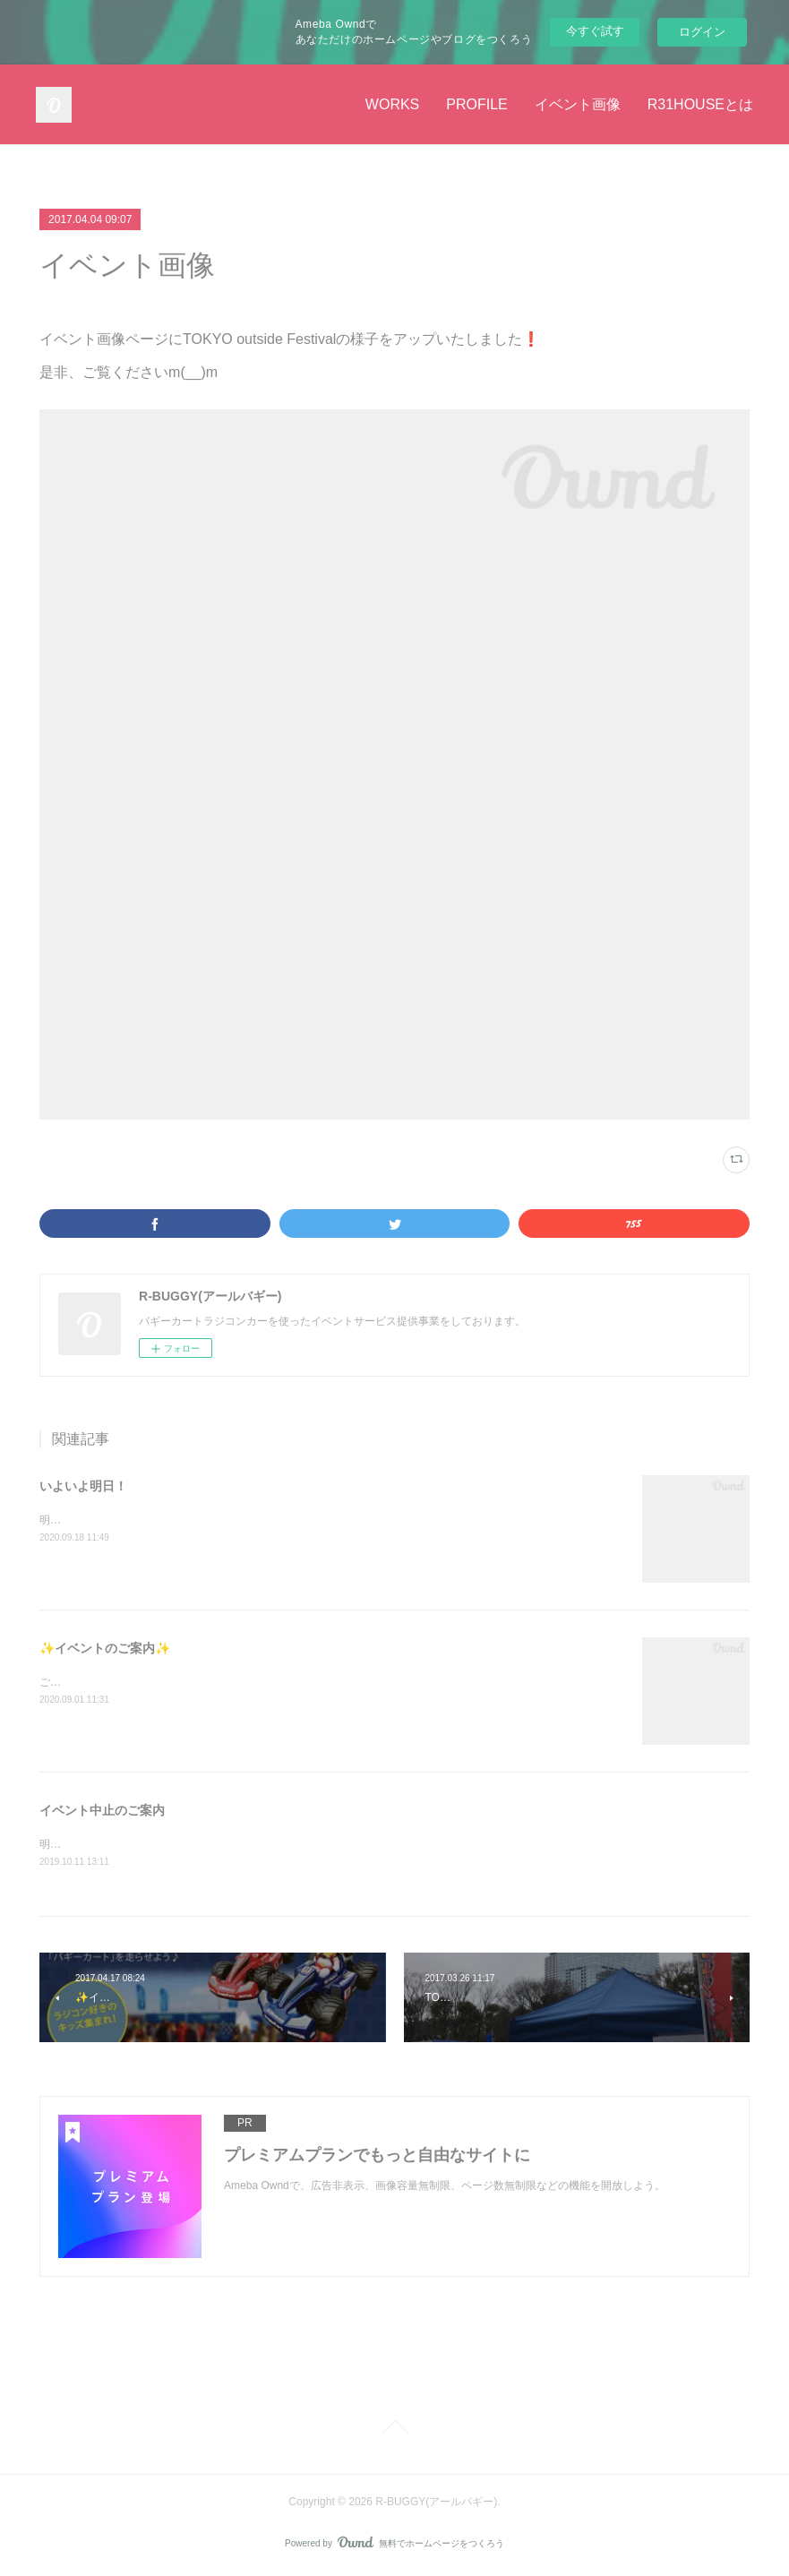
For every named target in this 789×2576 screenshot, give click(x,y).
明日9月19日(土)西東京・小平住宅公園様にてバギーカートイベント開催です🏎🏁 (237, 1520)
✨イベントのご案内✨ (104, 1648)
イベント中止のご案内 (102, 1810)
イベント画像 (578, 104)
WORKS (392, 104)
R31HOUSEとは (700, 104)
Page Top (394, 2431)
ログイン (702, 32)
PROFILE (476, 104)
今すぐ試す (595, 31)
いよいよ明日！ (83, 1486)
